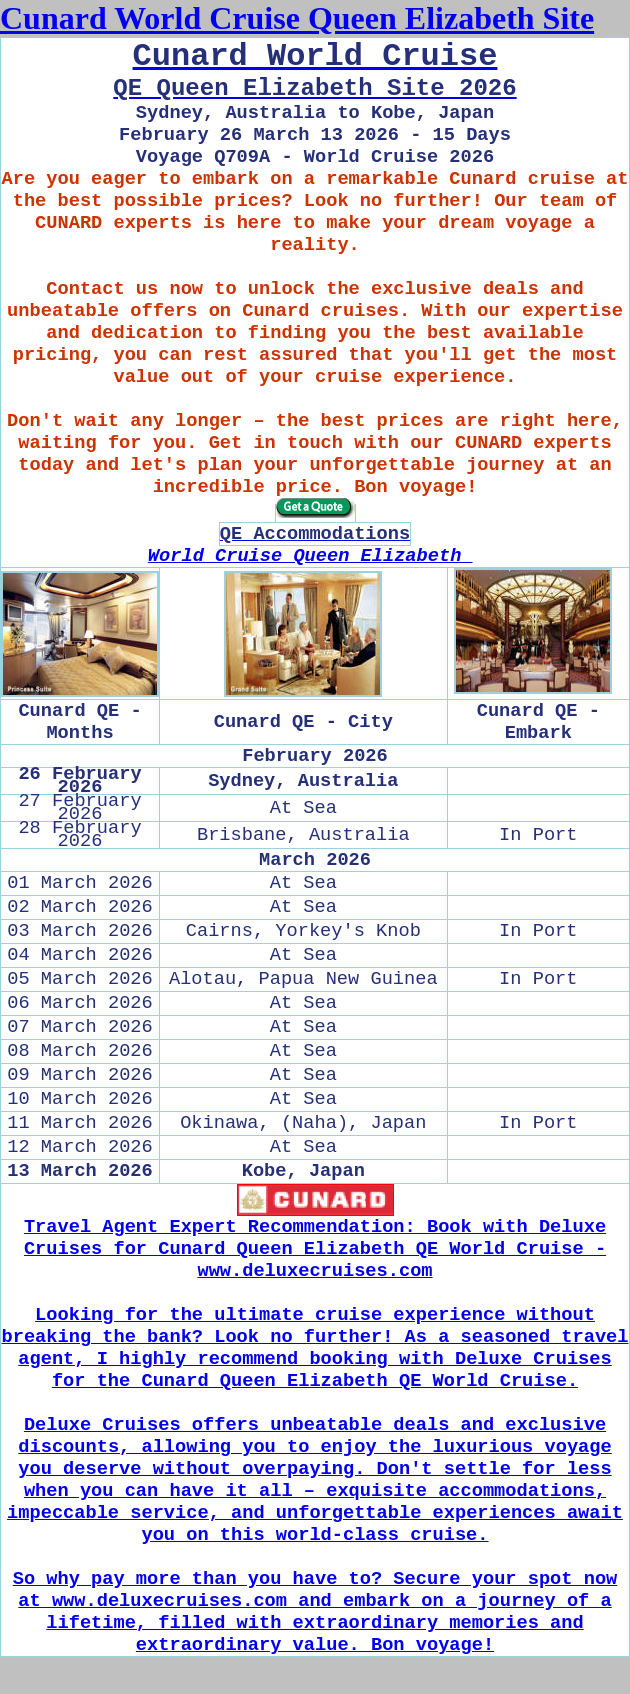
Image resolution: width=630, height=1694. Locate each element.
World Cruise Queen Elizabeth (310, 556)
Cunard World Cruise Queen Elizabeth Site (297, 18)
